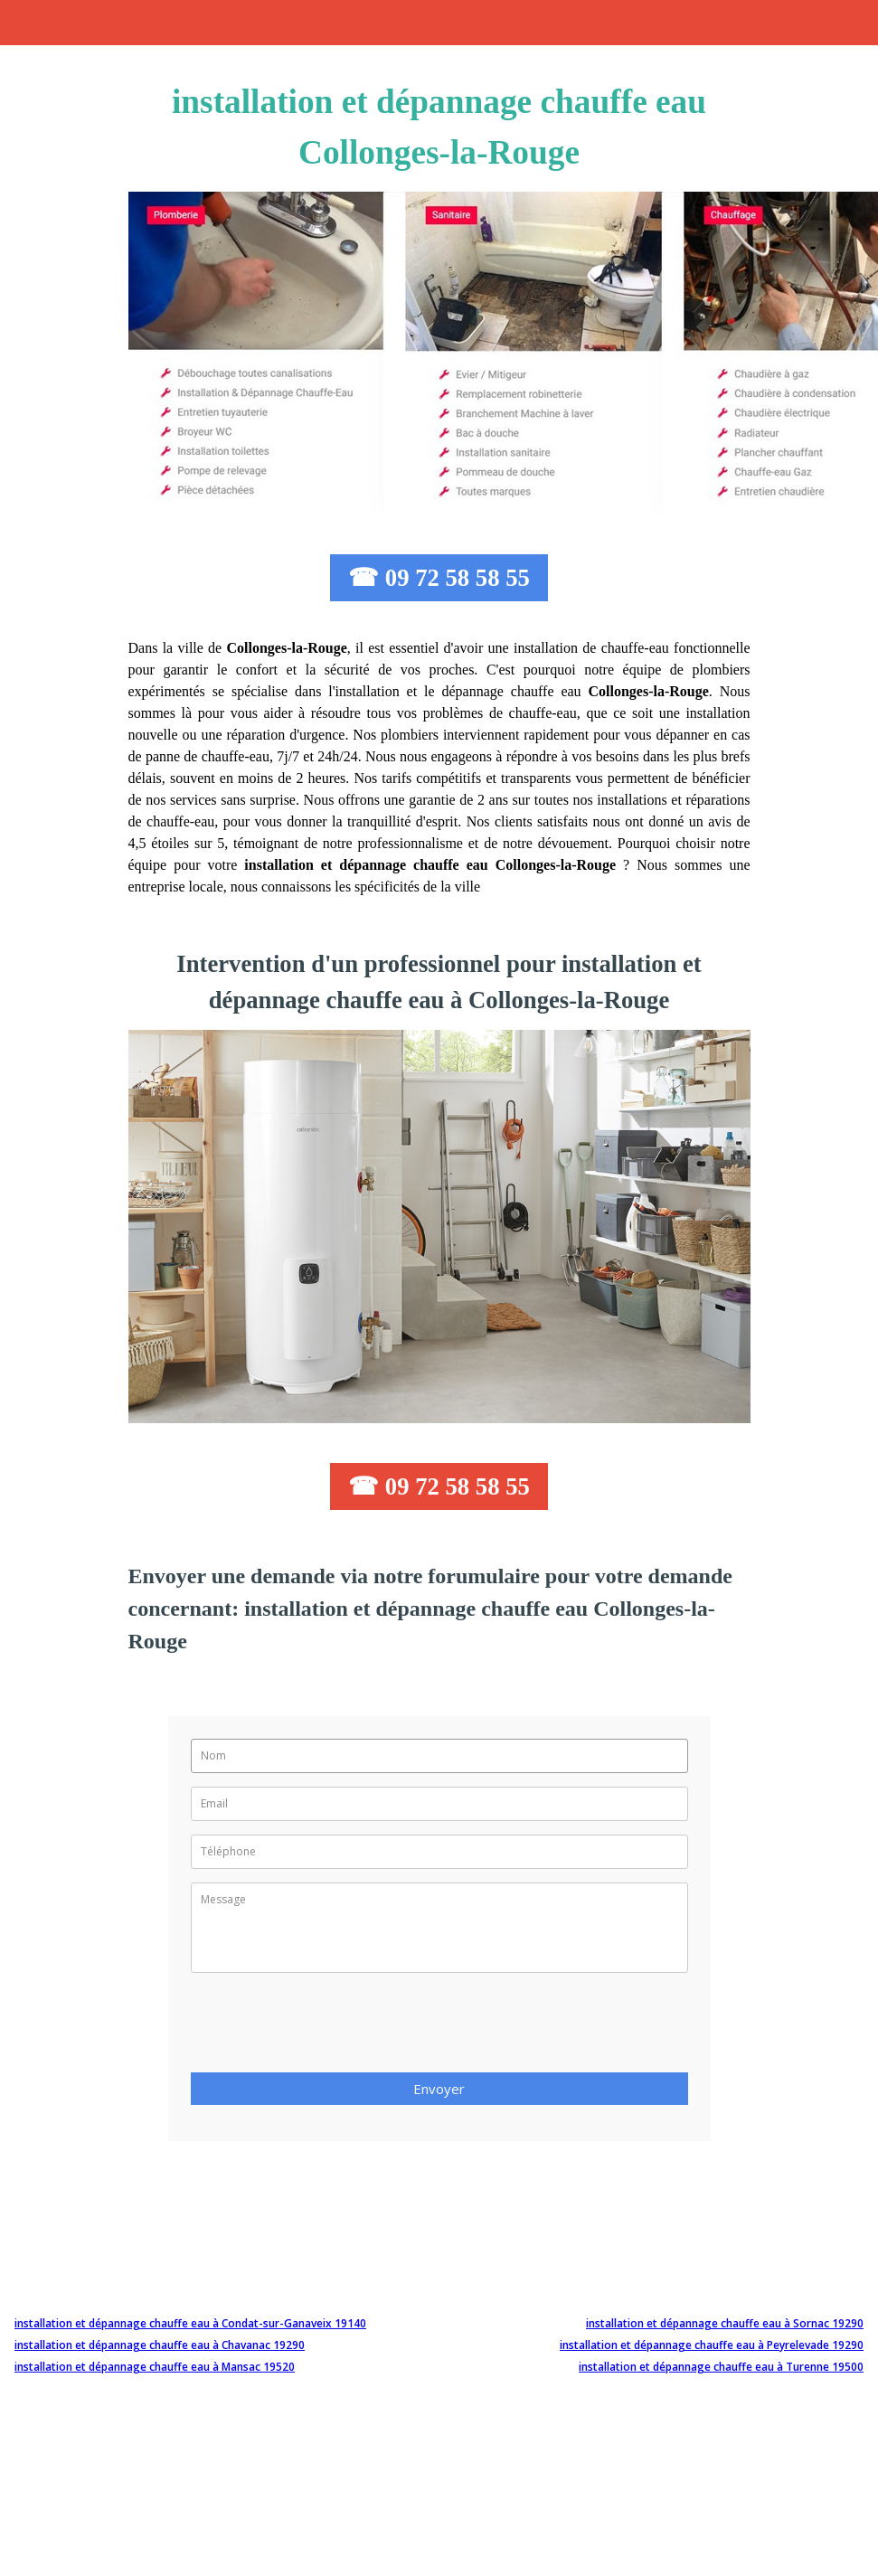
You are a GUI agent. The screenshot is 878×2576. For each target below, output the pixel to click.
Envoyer (439, 2089)
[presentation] (328, 2028)
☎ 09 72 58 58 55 (439, 577)
